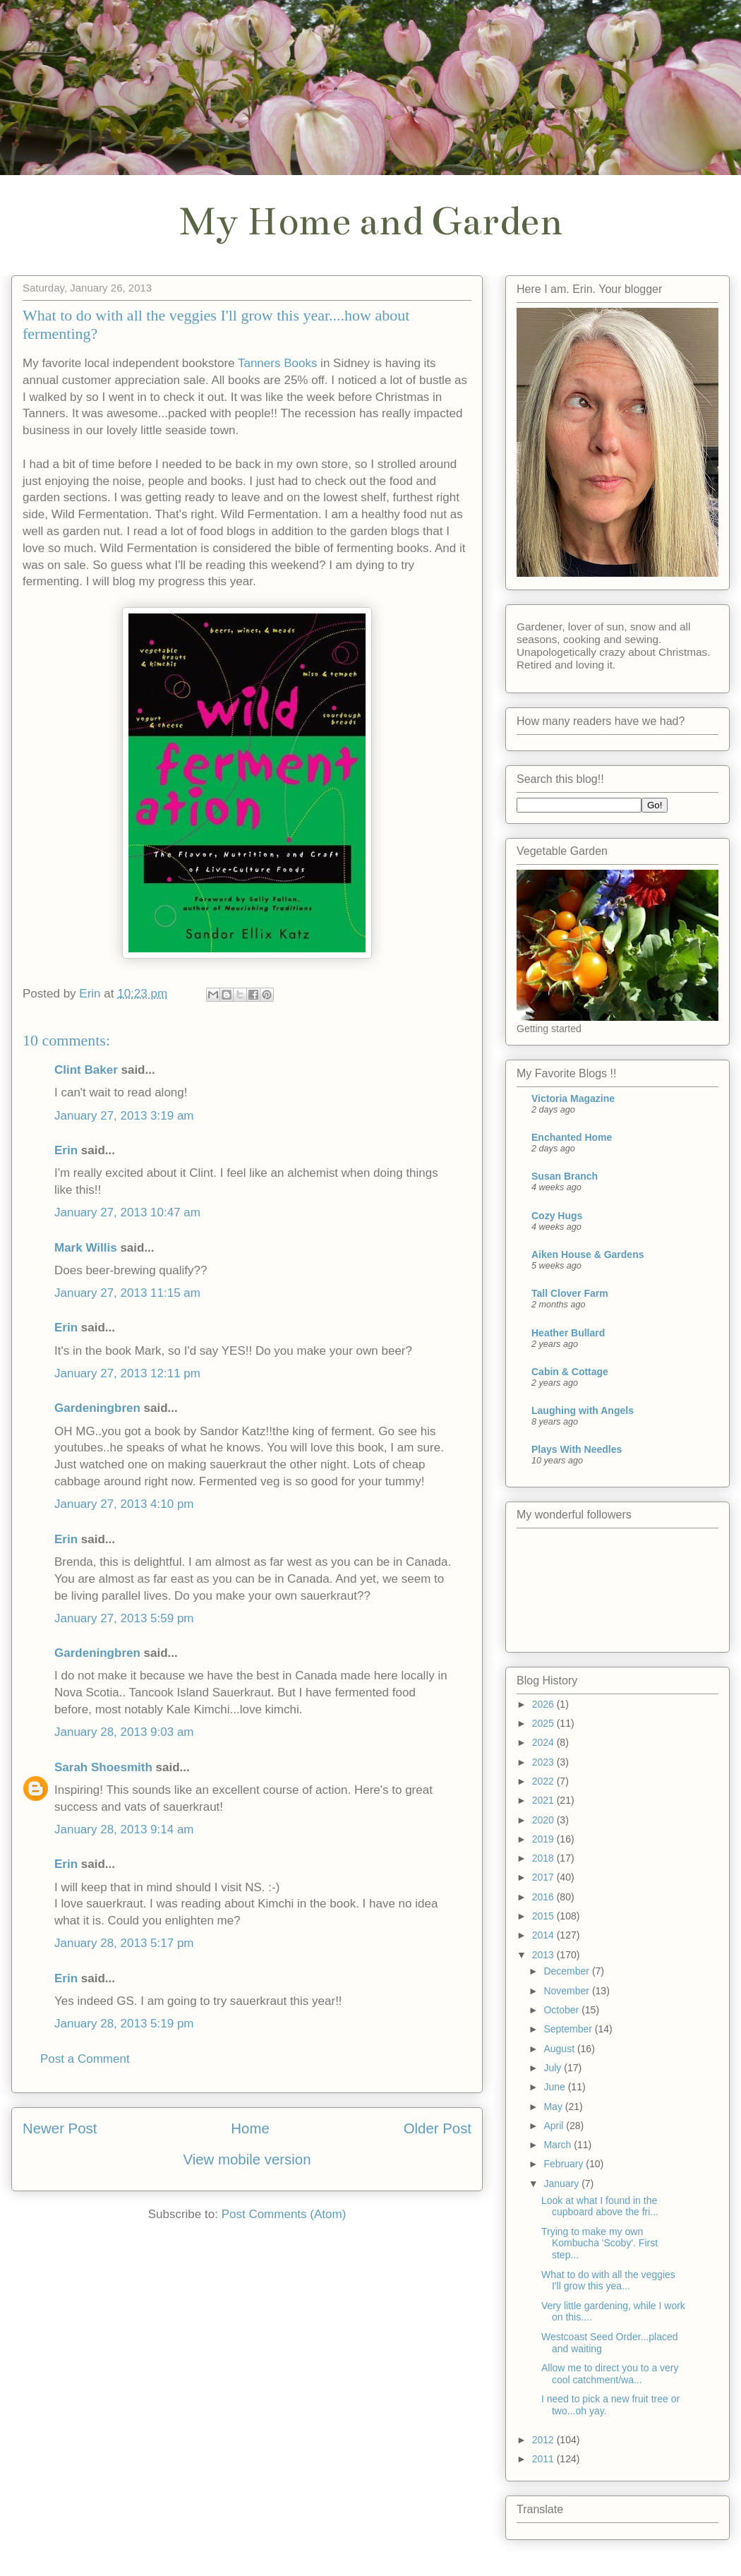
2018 (544, 1858)
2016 (544, 1897)
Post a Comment (85, 2059)
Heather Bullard (568, 1332)
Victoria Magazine (573, 1098)
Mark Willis (85, 1247)
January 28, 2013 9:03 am (124, 1732)
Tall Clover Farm (569, 1293)
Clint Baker (86, 1070)
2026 (544, 1704)
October (562, 2009)
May (554, 2106)
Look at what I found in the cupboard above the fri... (599, 2206)
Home (250, 2128)
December (567, 1971)
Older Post (437, 2128)
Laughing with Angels (582, 1410)
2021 (544, 1800)
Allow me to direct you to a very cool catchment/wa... (610, 2373)
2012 (544, 2439)
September (568, 2029)
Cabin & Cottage (569, 1371)
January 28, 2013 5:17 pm (124, 1943)
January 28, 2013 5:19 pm (124, 2023)
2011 (544, 2458)
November (567, 1990)
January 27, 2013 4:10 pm (124, 1504)
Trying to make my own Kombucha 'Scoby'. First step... (599, 2243)
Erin (66, 1150)
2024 (544, 1742)
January (562, 2183)
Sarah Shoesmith (103, 1767)
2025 (544, 1723)
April (554, 2125)
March (558, 2144)
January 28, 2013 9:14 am (124, 1829)
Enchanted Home (571, 1137)
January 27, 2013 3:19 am (124, 1115)
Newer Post (60, 2128)
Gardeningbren (97, 1408)
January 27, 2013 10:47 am (127, 1212)
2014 (544, 1935)
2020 (544, 1820)
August (560, 2048)
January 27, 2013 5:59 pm (124, 1618)
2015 (544, 1916)
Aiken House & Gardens (587, 1254)
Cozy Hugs (556, 1215)
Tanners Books (277, 363)
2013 (544, 1954)
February (564, 2163)
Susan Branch (564, 1176)
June (555, 2086)
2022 (544, 1781)
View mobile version (247, 2159)
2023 (544, 1762)
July (553, 2067)
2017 (544, 1877)
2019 (544, 1839)
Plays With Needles (576, 1449)
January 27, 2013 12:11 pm (127, 1373)
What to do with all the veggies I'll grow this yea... (608, 2280)
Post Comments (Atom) (284, 2214)
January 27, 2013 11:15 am (127, 1293)
